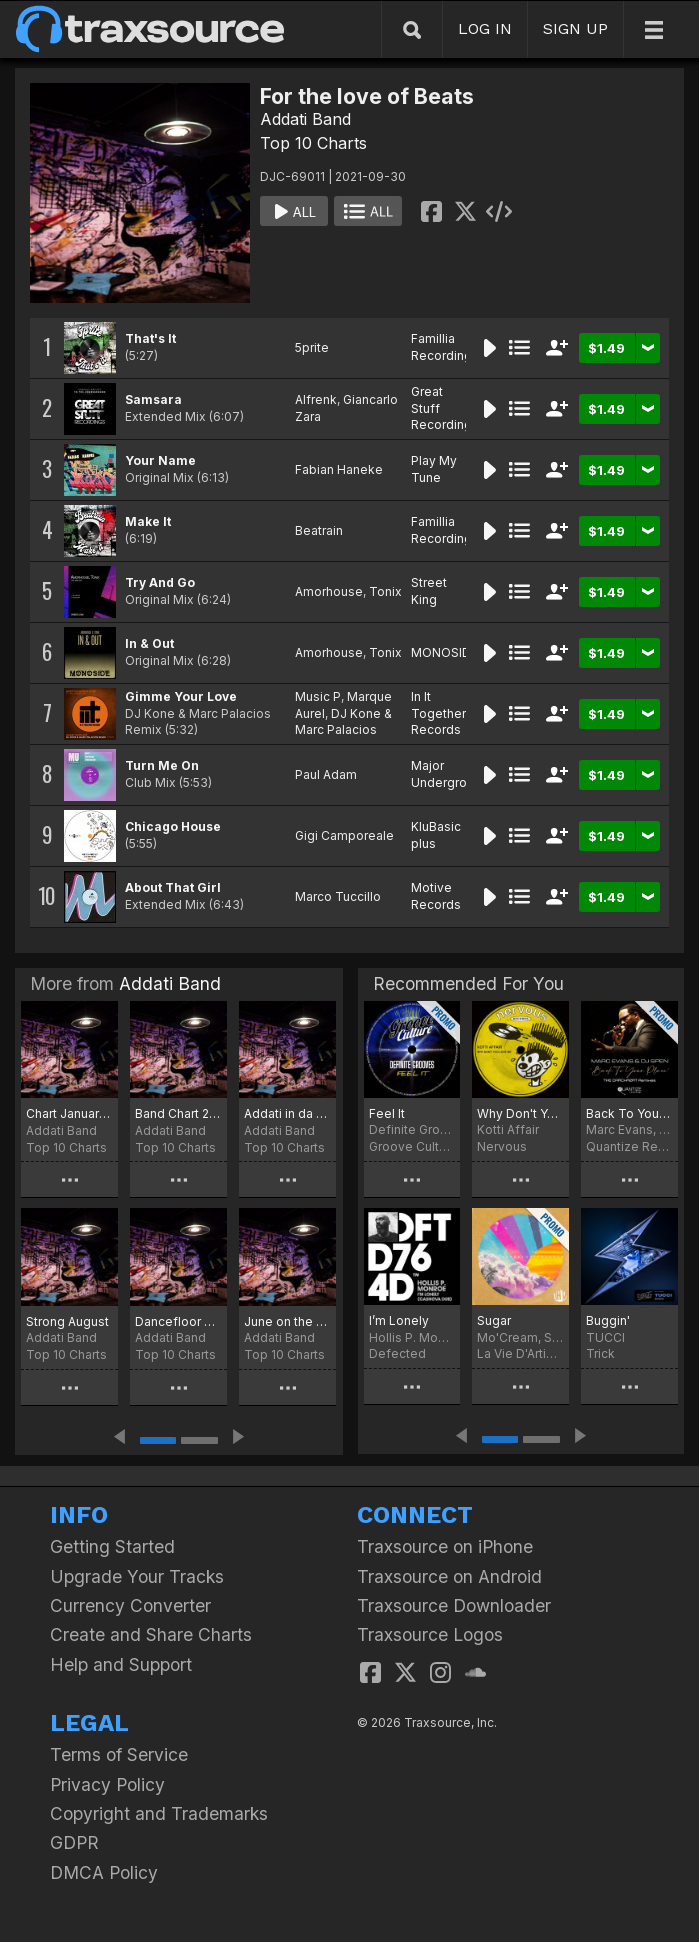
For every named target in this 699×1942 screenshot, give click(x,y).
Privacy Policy (107, 1784)
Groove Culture (412, 1146)
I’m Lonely (399, 1320)
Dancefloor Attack (178, 1321)
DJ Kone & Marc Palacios (343, 722)
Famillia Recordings (445, 347)
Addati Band (305, 119)
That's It (150, 338)
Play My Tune (434, 469)
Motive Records (436, 896)
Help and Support (121, 1664)
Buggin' (608, 1320)
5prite (312, 347)
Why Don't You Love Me (520, 1113)
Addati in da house (287, 1113)
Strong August (67, 1321)
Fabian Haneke (339, 469)
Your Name (160, 460)
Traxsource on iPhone (445, 1546)
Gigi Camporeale (344, 835)
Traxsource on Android (449, 1576)
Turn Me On (162, 765)
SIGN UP (575, 28)
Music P (318, 696)
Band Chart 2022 (178, 1113)
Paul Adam (326, 774)
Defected (397, 1353)
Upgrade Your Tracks (137, 1576)
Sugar (494, 1320)
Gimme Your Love (181, 696)
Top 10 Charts (313, 143)
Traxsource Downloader (454, 1605)
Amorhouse (329, 591)
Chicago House (173, 826)
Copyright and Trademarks (159, 1813)
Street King (429, 591)
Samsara (153, 399)
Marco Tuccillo (338, 896)
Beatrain (319, 530)
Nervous (502, 1146)
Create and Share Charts (151, 1634)
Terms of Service (119, 1754)
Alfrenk (316, 399)
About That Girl (173, 887)
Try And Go (160, 582)
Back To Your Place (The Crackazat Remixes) (629, 1113)
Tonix (385, 591)
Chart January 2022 (69, 1113)
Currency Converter (130, 1605)
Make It (148, 521)
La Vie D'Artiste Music (520, 1353)
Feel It (387, 1113)
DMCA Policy (104, 1872)
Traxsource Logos (430, 1634)
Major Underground (450, 774)
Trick (600, 1353)
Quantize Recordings (629, 1146)
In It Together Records (438, 713)
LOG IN (485, 28)
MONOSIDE (444, 652)
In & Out (149, 643)
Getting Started (112, 1546)
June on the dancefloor (287, 1321)
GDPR (74, 1842)
